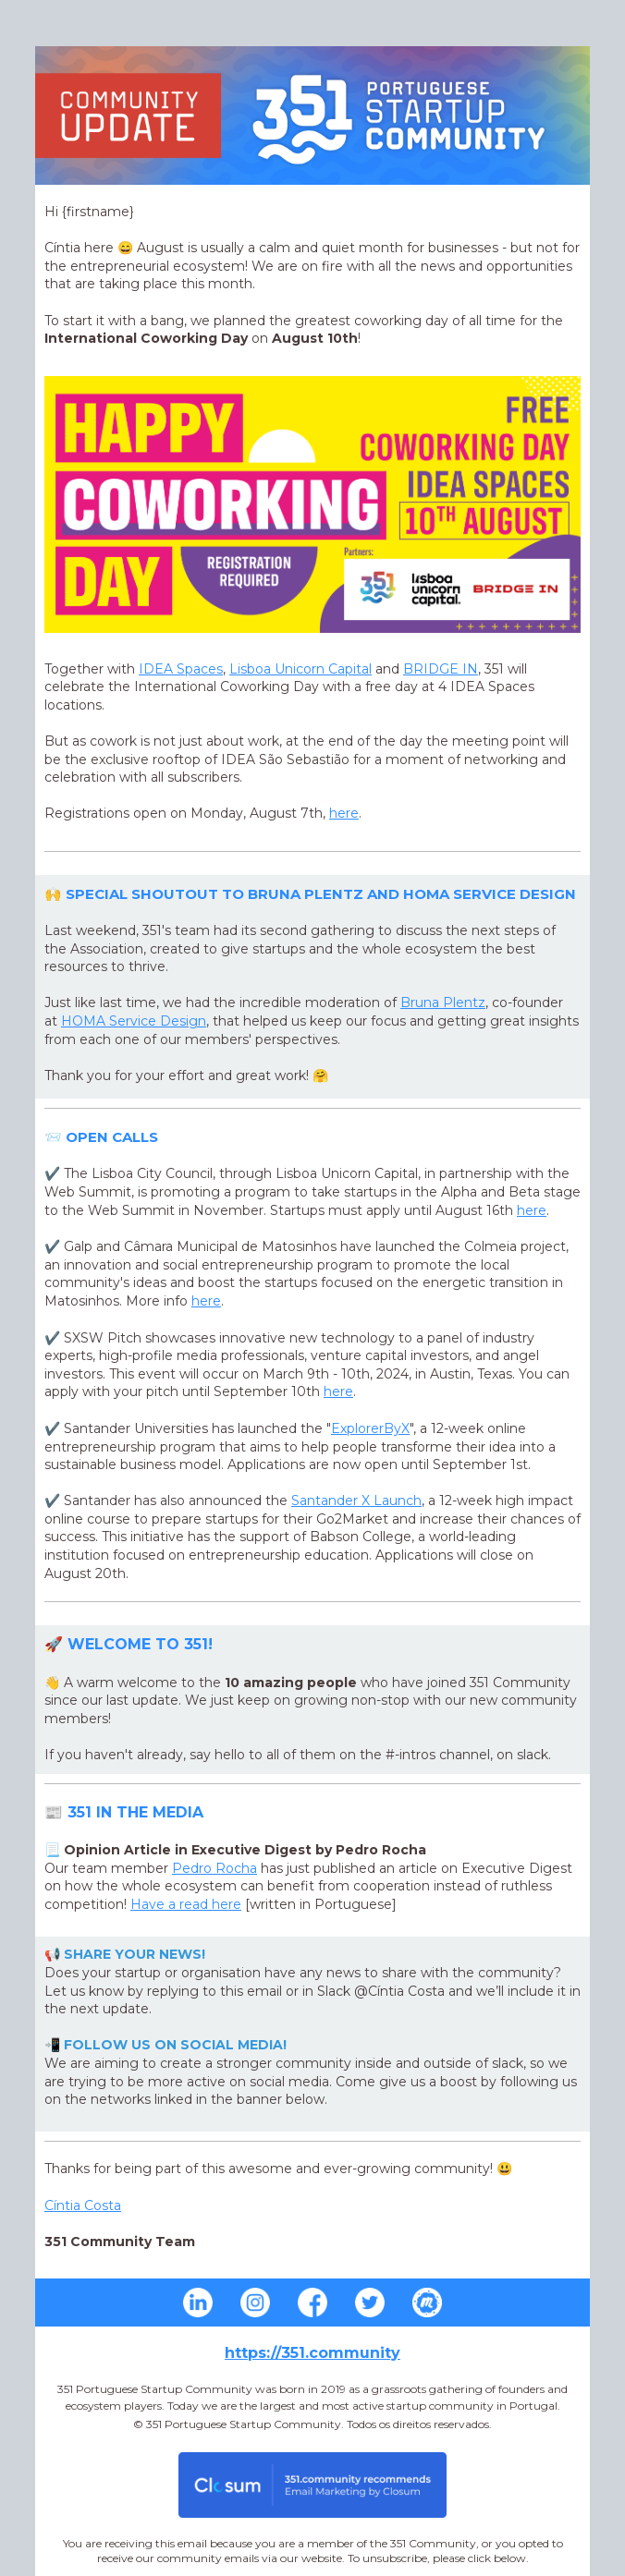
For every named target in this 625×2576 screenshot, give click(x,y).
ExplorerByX (370, 1428)
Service (133, 1021)
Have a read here (185, 1904)
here (344, 813)
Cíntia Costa (82, 2205)
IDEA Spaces (181, 669)
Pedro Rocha (214, 1868)
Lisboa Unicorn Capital (300, 669)
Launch (356, 1500)
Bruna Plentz (442, 1002)
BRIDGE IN (440, 669)
